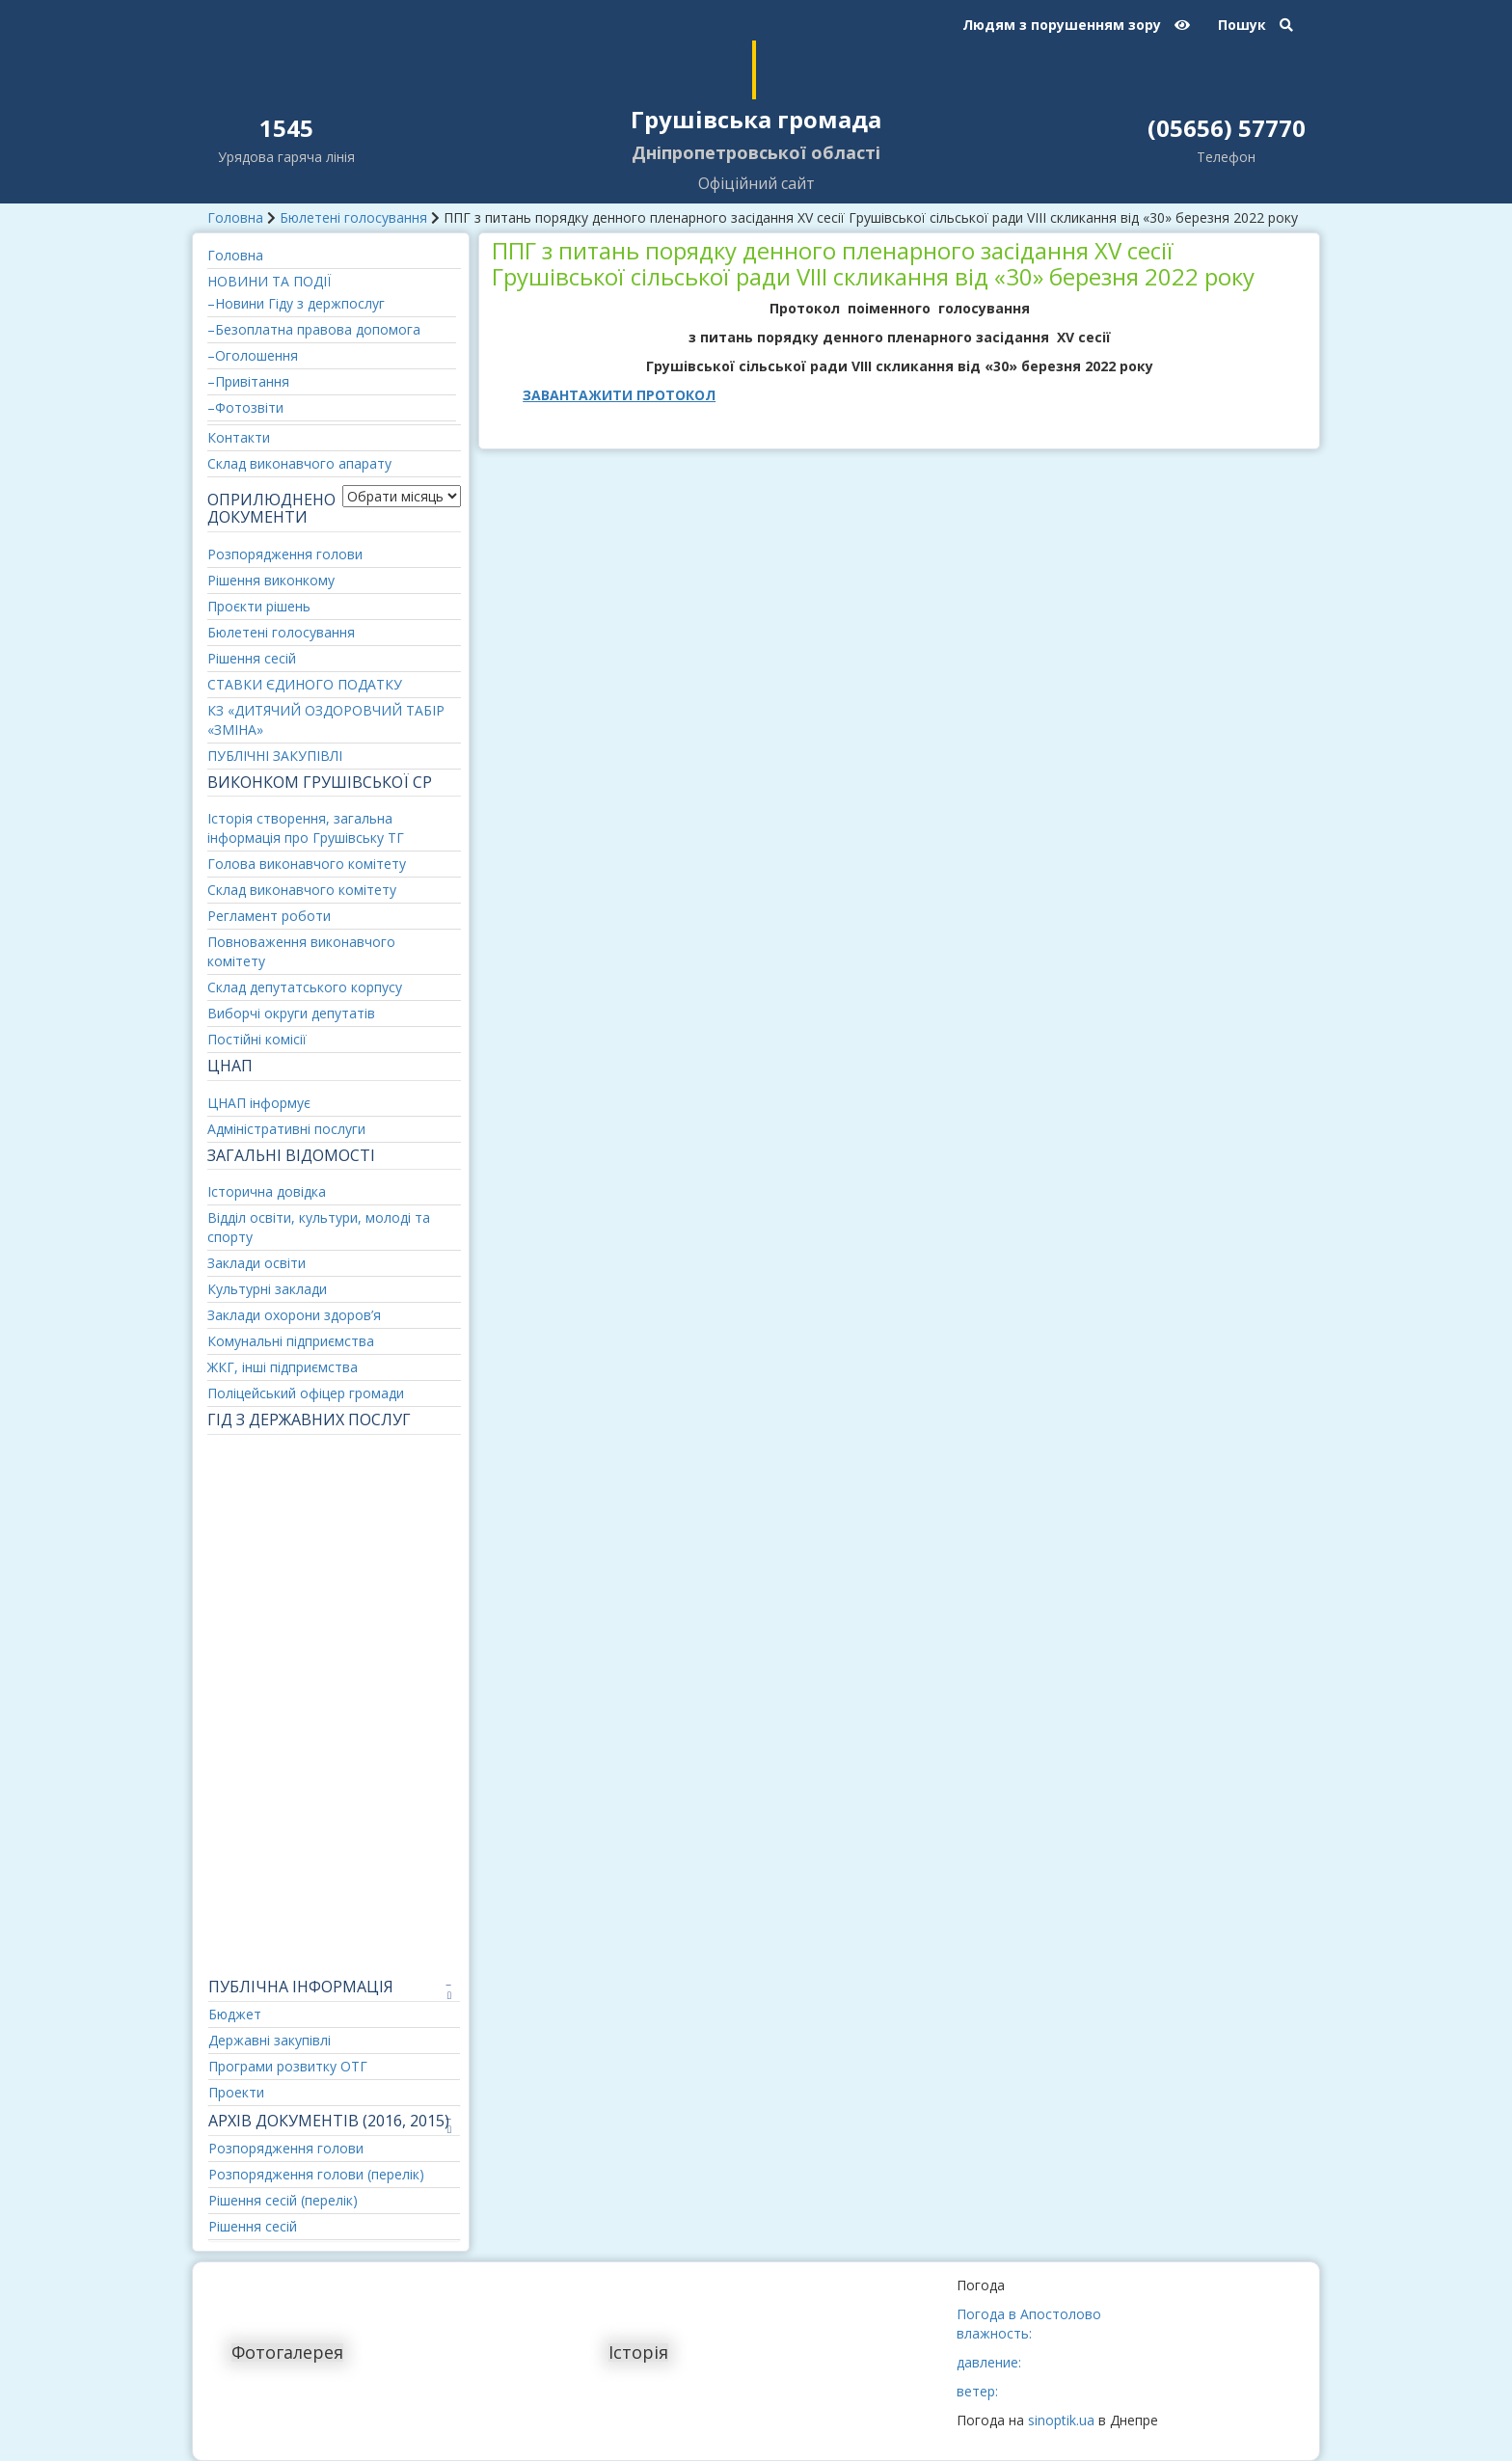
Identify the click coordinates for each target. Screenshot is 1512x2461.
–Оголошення (252, 355)
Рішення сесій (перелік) (283, 2200)
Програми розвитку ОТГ (287, 2066)
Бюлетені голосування (353, 217)
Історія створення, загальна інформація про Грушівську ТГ (305, 828)
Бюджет (234, 2014)
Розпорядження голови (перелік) (316, 2174)
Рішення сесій (251, 658)
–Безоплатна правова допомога (313, 329)
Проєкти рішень (258, 606)
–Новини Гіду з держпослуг (296, 303)
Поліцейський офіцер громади (305, 1393)
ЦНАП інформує (258, 1103)
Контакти (238, 437)
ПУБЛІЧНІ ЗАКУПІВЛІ (274, 755)
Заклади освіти (256, 1263)
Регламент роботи (269, 915)
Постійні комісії (257, 1039)
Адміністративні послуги (286, 1129)
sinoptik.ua (1061, 2420)
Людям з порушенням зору (1076, 24)
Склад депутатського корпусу (304, 987)
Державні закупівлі (269, 2040)
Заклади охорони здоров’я (294, 1315)
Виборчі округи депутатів (291, 1013)
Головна (235, 217)
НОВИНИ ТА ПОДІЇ (269, 281)
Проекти (236, 2092)
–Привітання (248, 381)
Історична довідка (266, 1191)
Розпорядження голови (285, 554)
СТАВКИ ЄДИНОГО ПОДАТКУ (304, 684)
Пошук (1255, 24)
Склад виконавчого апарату (299, 463)
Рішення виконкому (271, 580)
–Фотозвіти (245, 407)
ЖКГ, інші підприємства (282, 1367)
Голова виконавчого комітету (306, 863)
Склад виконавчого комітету (301, 889)
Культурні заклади (267, 1289)
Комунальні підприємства (290, 1341)
